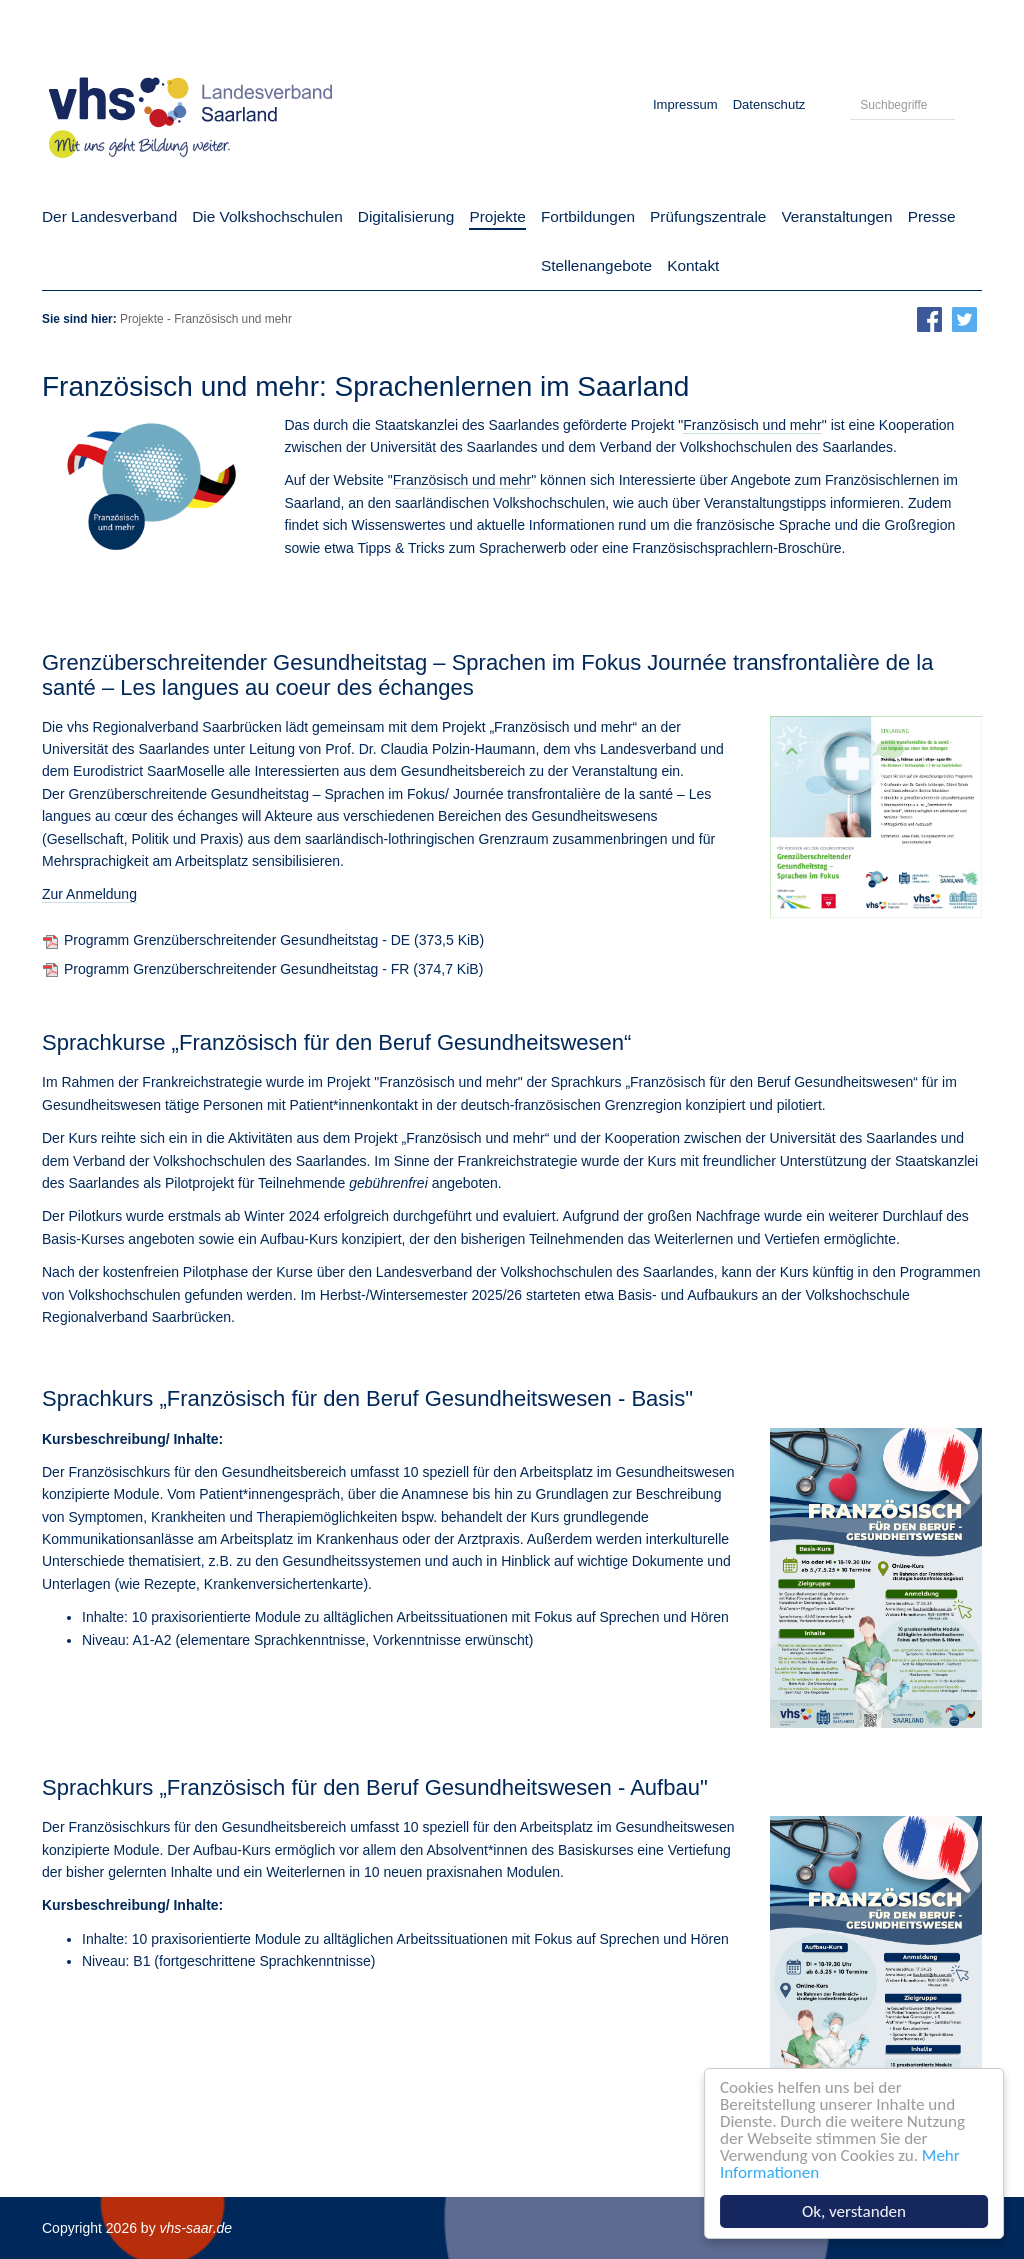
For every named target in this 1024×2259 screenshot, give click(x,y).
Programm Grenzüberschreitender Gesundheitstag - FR (273, 969)
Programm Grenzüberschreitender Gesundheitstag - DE (274, 940)
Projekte (142, 319)
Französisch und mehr (752, 425)
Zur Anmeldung (89, 894)
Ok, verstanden (855, 2211)
